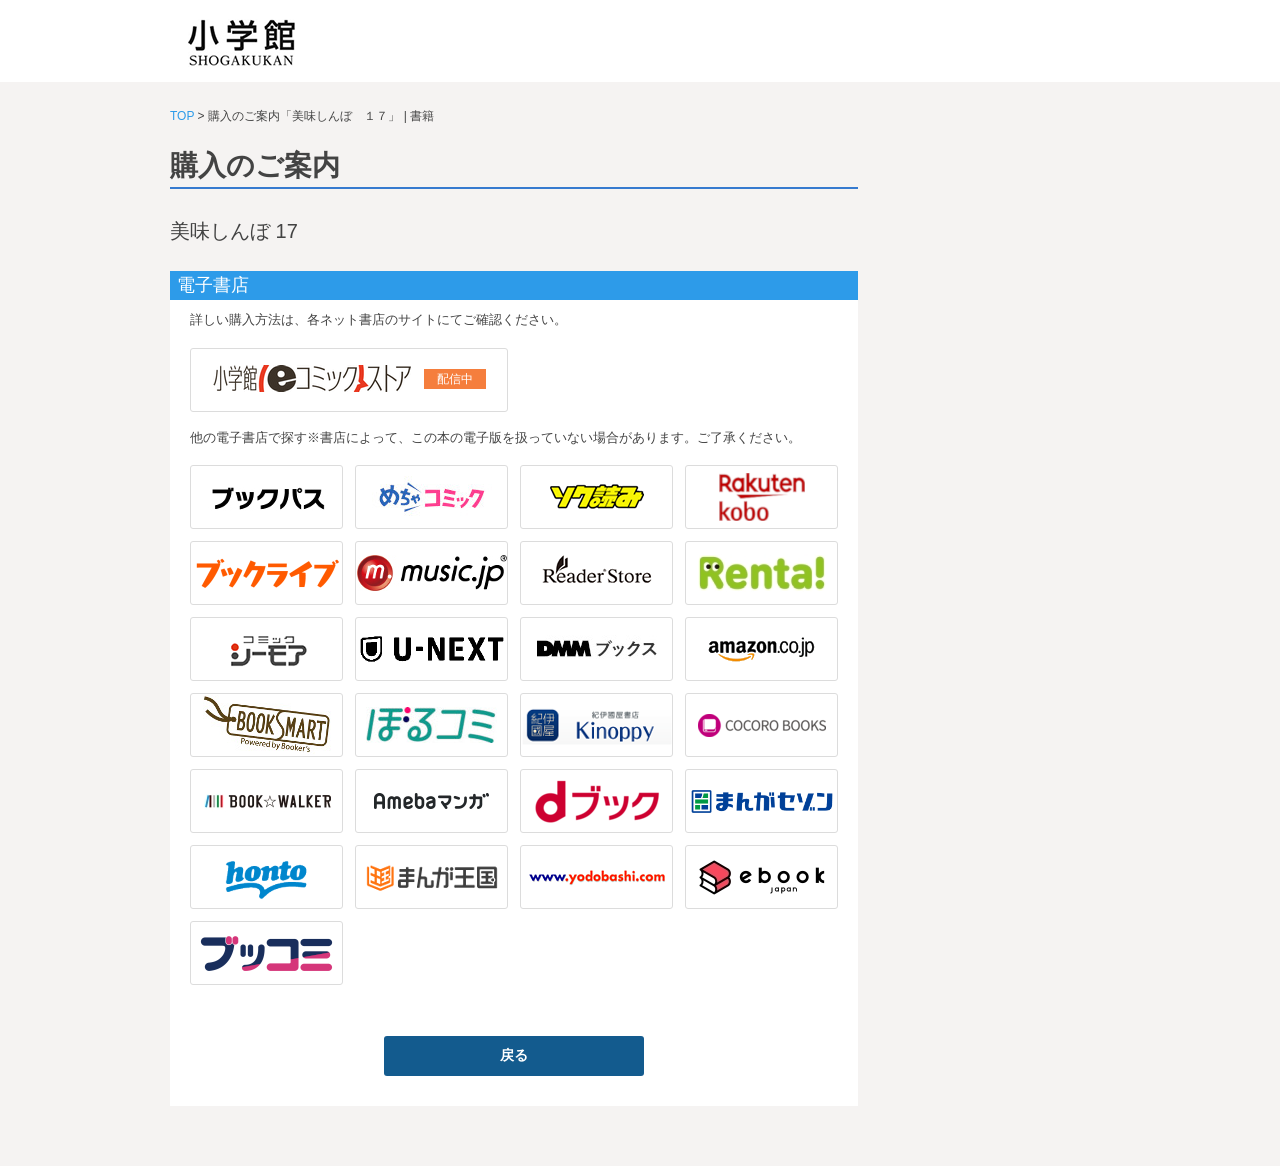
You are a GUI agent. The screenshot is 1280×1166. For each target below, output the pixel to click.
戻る (514, 1055)
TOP (182, 116)
